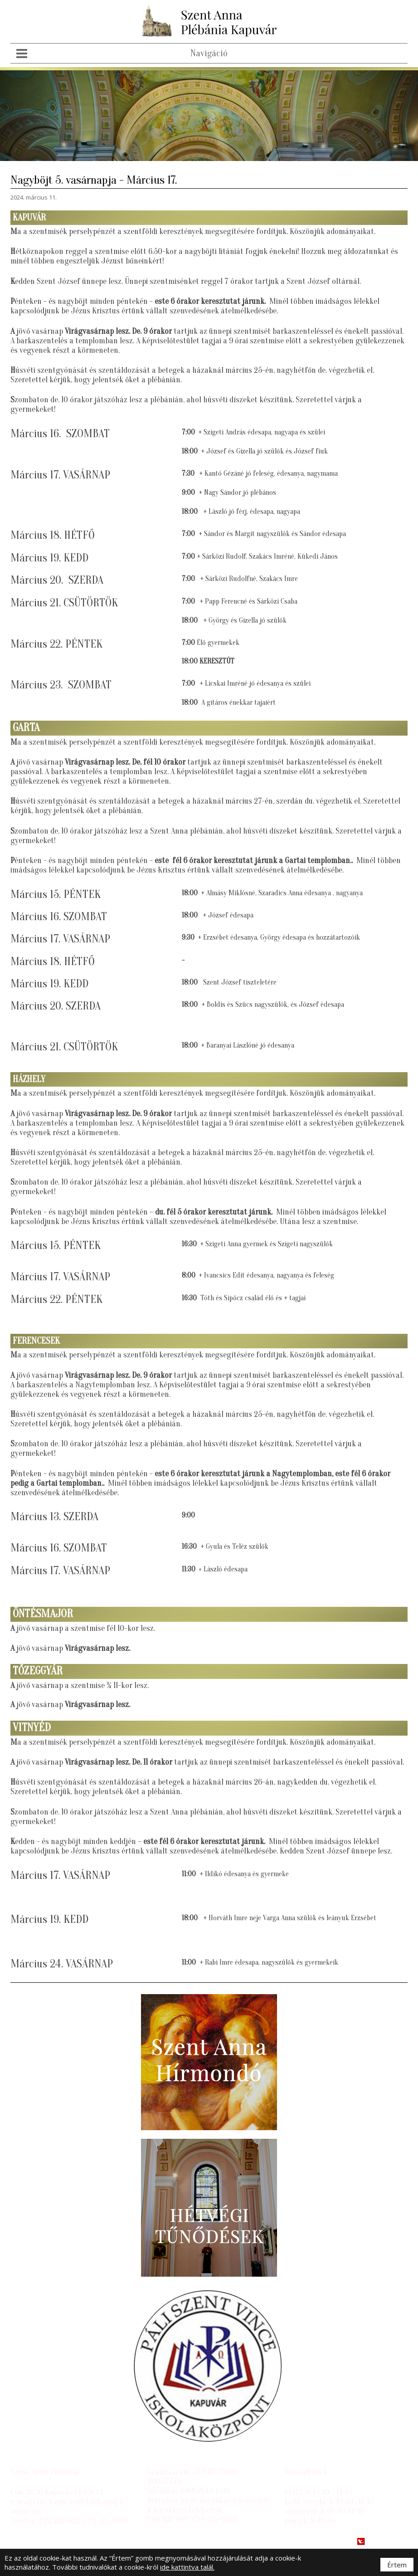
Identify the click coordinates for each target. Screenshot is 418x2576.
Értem (397, 2564)
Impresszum (32, 2542)
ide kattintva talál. (187, 2566)
